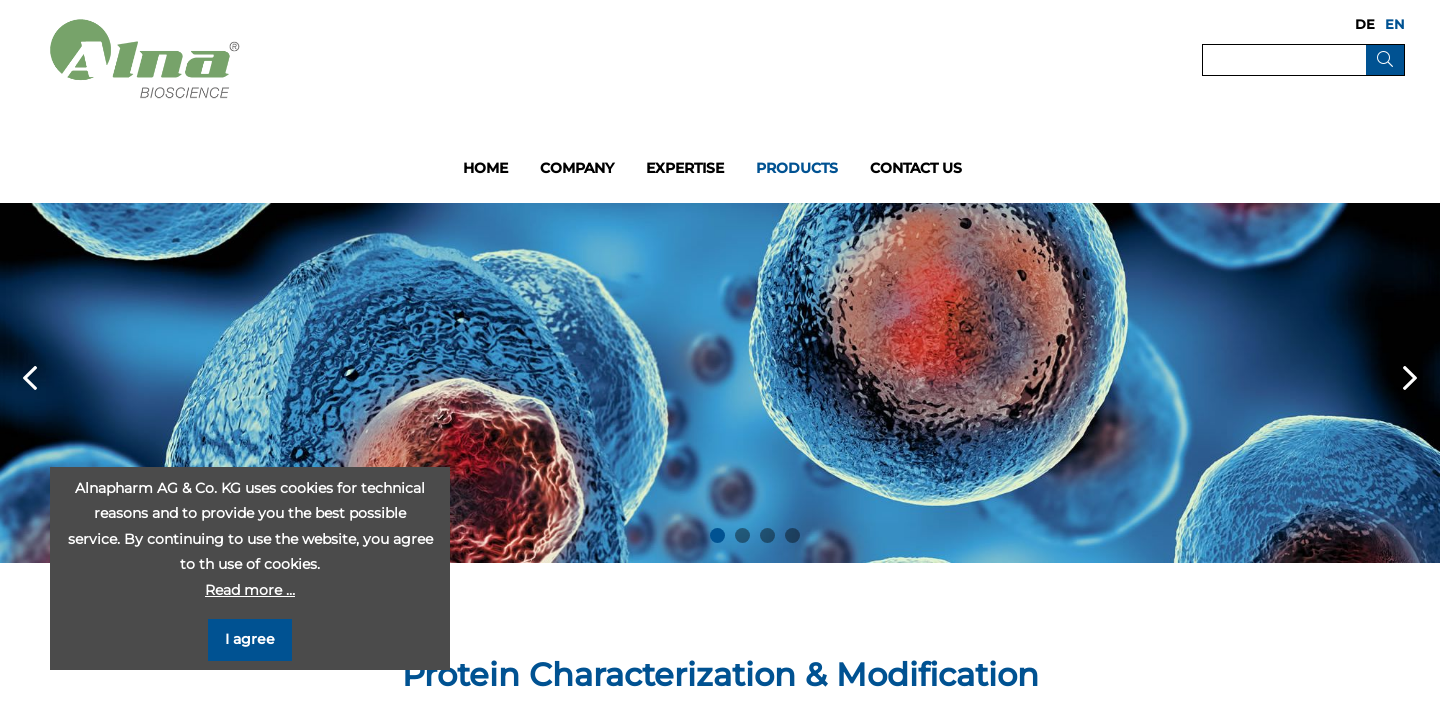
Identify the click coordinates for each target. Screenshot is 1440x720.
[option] (720, 383)
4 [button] (792, 535)
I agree (250, 639)
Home (485, 168)
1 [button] (717, 535)
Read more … (250, 590)
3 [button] (767, 535)
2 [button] (742, 535)
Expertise (685, 168)
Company (577, 168)
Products (797, 168)
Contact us (916, 168)
